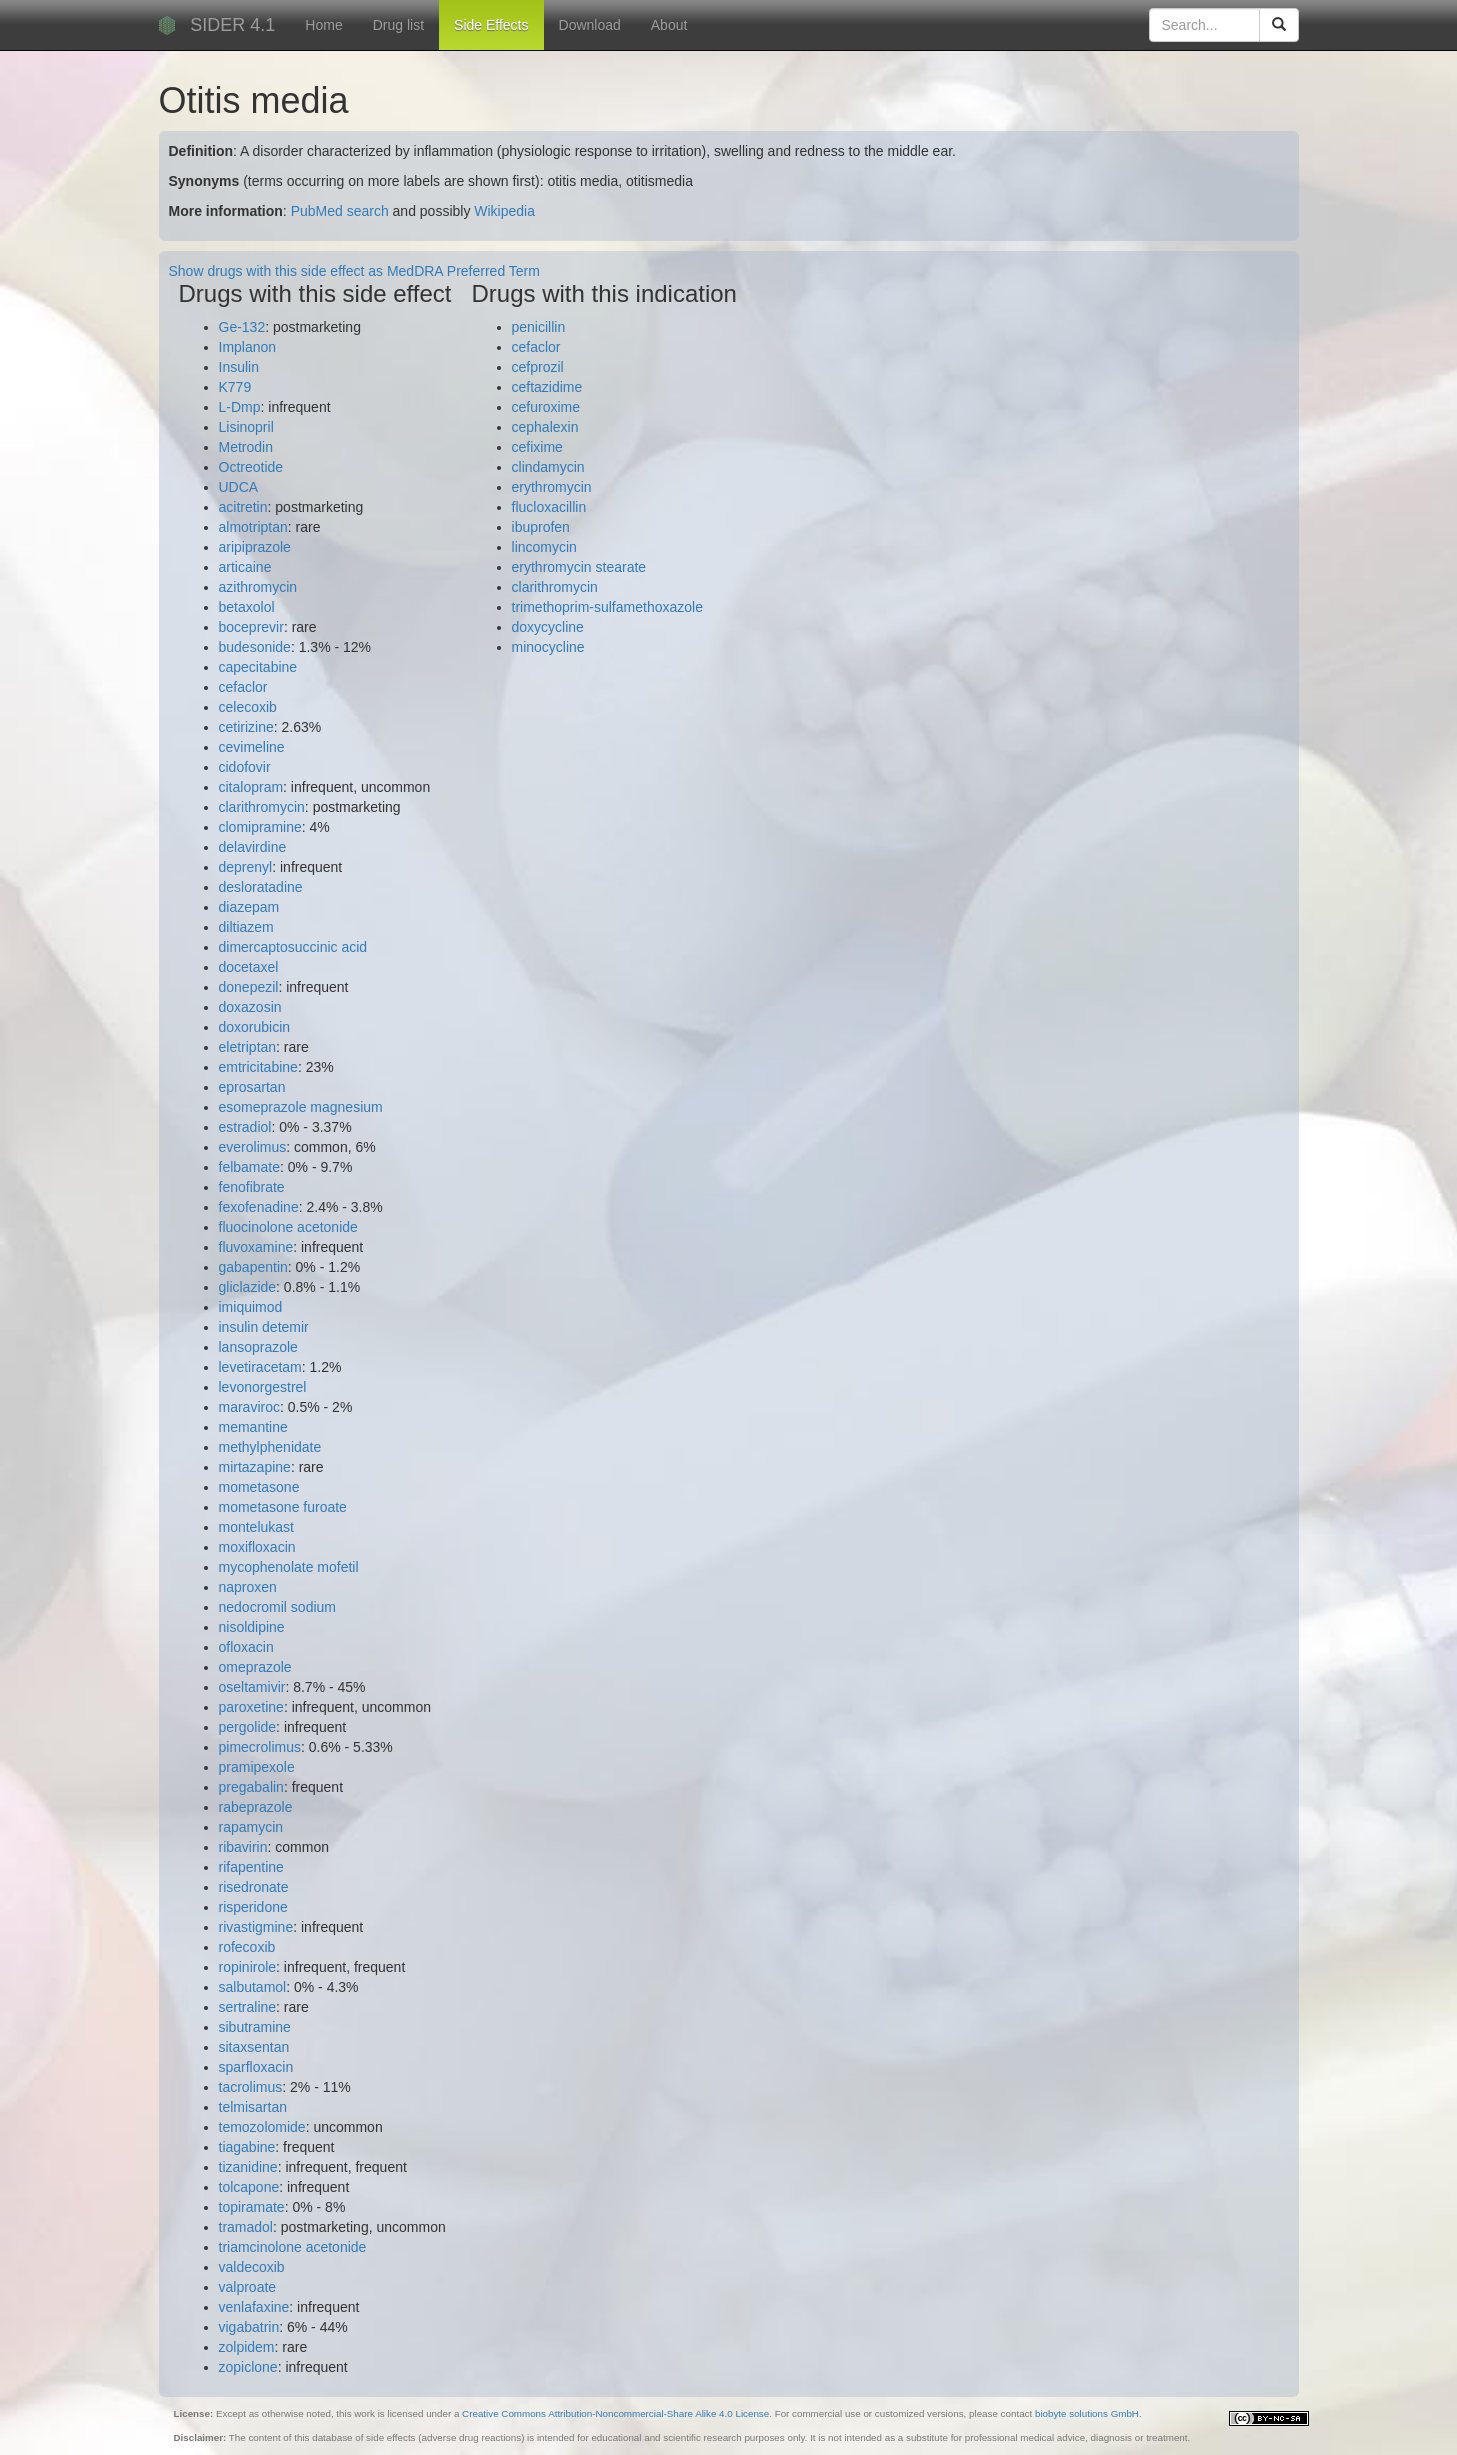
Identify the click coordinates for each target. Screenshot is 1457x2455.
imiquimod (251, 1307)
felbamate (249, 1167)
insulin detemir (264, 1327)
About (669, 25)
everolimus (253, 1147)
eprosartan (252, 1087)
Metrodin (246, 447)
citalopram (251, 787)
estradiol (245, 1127)
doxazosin (250, 1007)
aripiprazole (255, 547)
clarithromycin (262, 807)
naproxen (248, 1587)
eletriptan (248, 1047)
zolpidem (247, 2347)
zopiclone (248, 2367)
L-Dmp (240, 407)
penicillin (539, 327)
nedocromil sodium (278, 1607)
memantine (253, 1427)
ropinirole (248, 1967)
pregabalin (251, 1787)
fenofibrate (252, 1187)
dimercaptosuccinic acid (293, 947)
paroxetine (251, 1707)
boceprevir (251, 627)
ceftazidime (547, 387)
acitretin (243, 507)
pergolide (248, 1727)
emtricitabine (258, 1067)
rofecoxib (247, 1947)
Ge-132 (242, 327)
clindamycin (548, 467)
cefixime (537, 447)
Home (323, 25)
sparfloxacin (256, 2067)
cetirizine (246, 727)
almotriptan (253, 527)
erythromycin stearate (579, 567)
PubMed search (340, 211)
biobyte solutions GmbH (1087, 2413)
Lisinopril (246, 427)
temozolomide (262, 2127)
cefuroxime (546, 407)
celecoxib (248, 707)
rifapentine (251, 1867)
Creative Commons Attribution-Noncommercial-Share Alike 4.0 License (615, 2413)
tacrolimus (251, 2087)
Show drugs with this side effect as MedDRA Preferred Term (354, 271)
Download (590, 25)
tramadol (246, 2227)
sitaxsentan (254, 2047)
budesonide (255, 647)
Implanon (248, 347)
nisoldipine (252, 1627)
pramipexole (257, 1767)
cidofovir (245, 767)
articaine (245, 567)
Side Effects (491, 25)
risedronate (254, 1887)
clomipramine (260, 827)
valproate (248, 2287)
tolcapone (249, 2187)
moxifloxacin (257, 1547)
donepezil (249, 987)
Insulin (239, 367)
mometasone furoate (283, 1507)
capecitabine (258, 667)
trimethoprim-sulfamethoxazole (607, 607)
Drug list (398, 25)
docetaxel (249, 967)
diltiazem (246, 927)
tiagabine (247, 2147)
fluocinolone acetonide (288, 1227)
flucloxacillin (549, 507)
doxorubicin (255, 1027)
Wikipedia (504, 211)
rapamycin (251, 1827)
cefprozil (538, 367)
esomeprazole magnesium (301, 1107)
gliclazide (248, 1287)
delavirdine (253, 847)
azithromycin (258, 587)
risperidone (253, 1907)
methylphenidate (270, 1447)
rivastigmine (256, 1927)
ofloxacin (246, 1647)
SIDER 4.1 (232, 25)
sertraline (248, 2007)
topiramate (252, 2207)
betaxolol (247, 607)
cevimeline (252, 747)
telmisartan (253, 2107)
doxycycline (548, 627)
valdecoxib (252, 2267)
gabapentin (253, 1267)
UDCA (239, 487)
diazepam (249, 907)
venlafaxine (254, 2307)
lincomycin (544, 547)
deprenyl (246, 867)
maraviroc (249, 1407)
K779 (235, 387)
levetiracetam (260, 1367)
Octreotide (251, 467)
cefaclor (243, 687)
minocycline (548, 647)
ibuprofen (541, 527)
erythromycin (552, 487)
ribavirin (243, 1847)
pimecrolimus (260, 1747)
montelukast (256, 1527)
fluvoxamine (256, 1247)
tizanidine (248, 2167)
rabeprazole (256, 1807)
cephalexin (545, 427)
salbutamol (253, 1987)
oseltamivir (252, 1687)
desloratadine (261, 887)
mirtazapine (255, 1467)
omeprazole (255, 1667)
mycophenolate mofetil (289, 1567)
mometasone (259, 1487)
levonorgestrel (263, 1387)
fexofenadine (259, 1207)
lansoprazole (258, 1347)
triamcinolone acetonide (293, 2247)
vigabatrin (249, 2327)
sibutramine (255, 2027)
